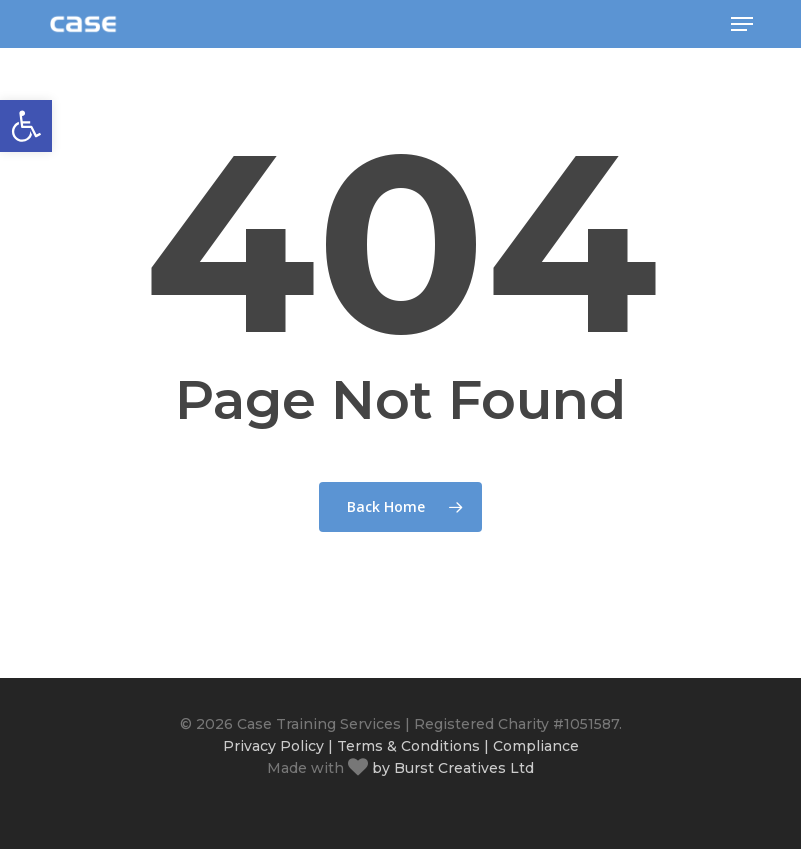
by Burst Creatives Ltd (451, 768)
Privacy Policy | (278, 746)
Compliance (536, 746)
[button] (742, 24)
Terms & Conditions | (413, 746)
